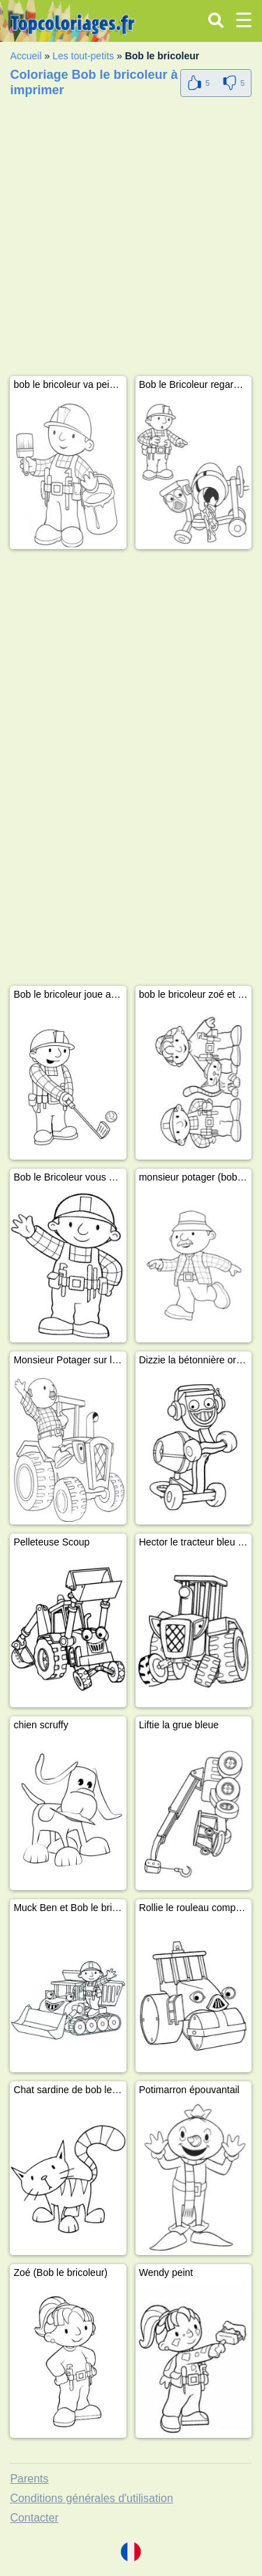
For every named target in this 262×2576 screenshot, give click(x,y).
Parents (29, 2479)
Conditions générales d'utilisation (91, 2498)
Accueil (25, 55)
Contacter (34, 2518)
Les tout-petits (83, 55)
